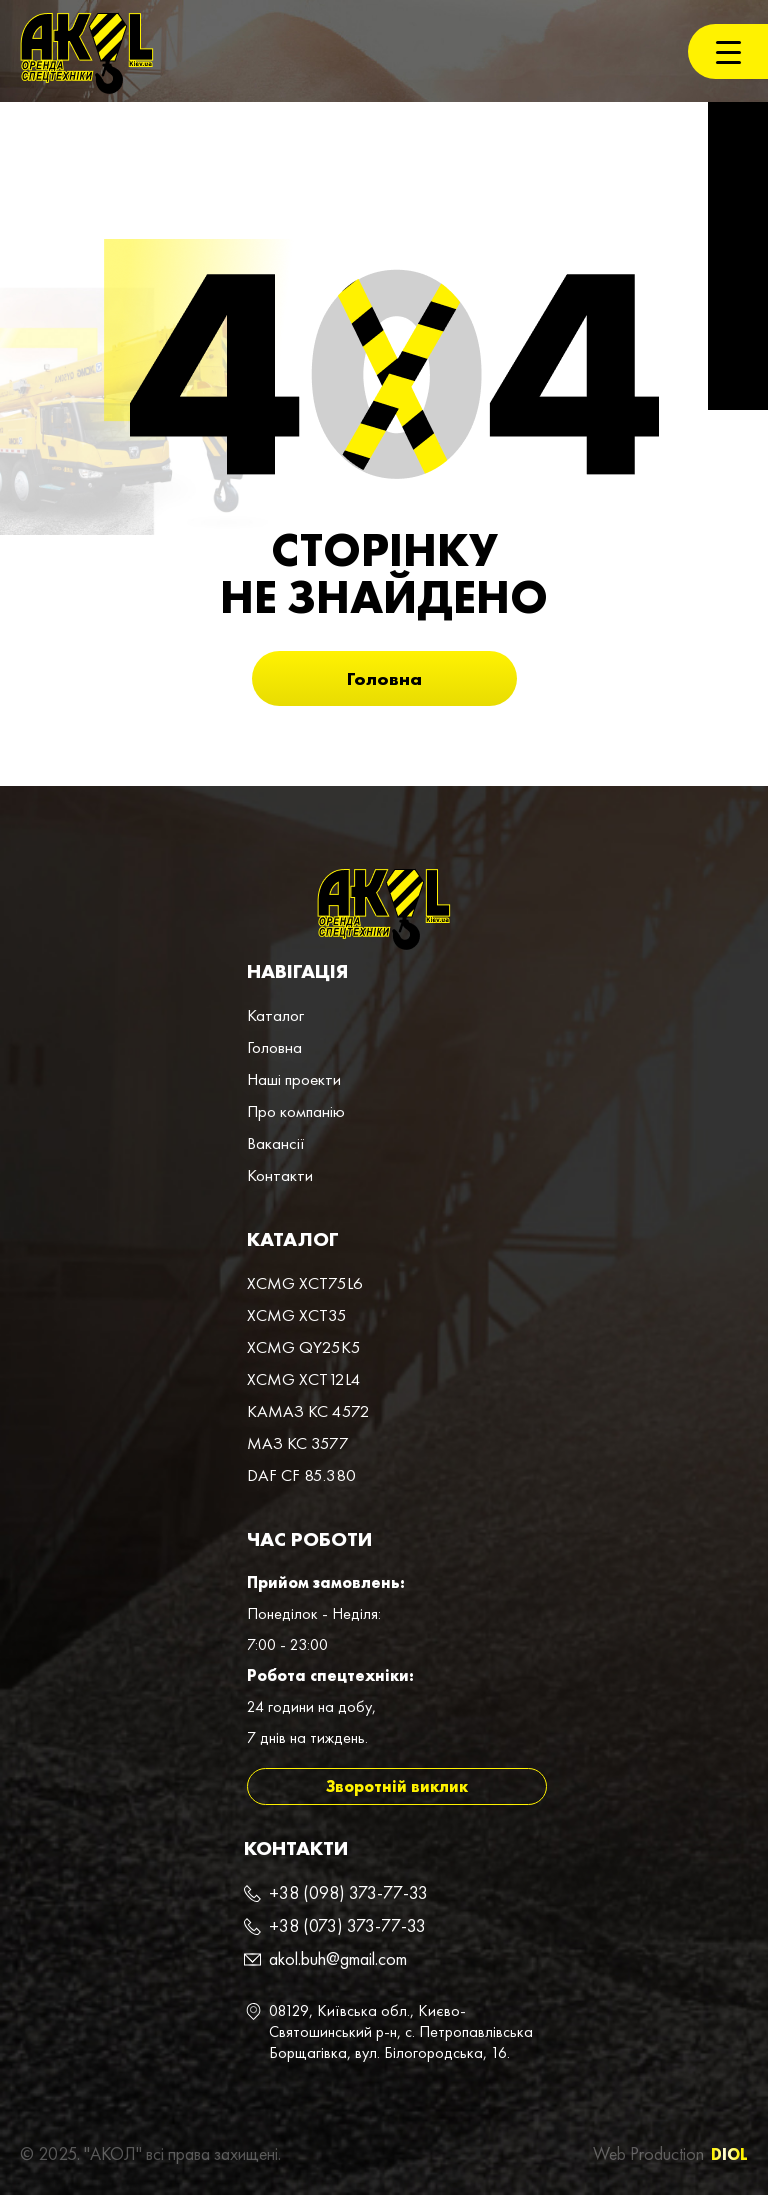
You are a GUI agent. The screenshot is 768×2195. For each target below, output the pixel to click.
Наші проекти (294, 1079)
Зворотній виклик (397, 1786)
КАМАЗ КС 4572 (308, 1411)
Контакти (280, 1175)
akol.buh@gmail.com (338, 1958)
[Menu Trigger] (728, 51)
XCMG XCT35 (297, 1315)
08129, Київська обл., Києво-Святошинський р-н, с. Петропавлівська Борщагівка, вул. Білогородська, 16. (401, 2031)
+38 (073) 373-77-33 (347, 1925)
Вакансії (276, 1143)
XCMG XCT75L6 (305, 1283)
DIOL (729, 2154)
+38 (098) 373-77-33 (348, 1892)
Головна (384, 678)
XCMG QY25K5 (304, 1347)
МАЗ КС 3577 (298, 1443)
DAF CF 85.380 (301, 1475)
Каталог (275, 1015)
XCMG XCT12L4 (304, 1379)
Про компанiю (296, 1111)
